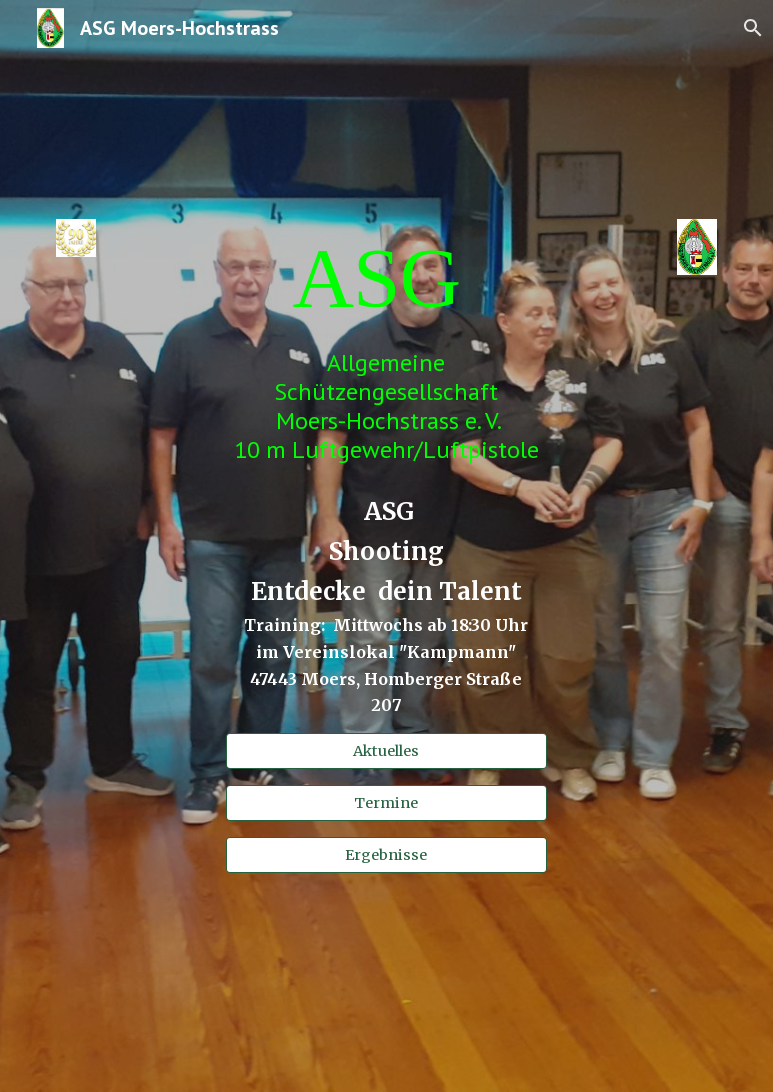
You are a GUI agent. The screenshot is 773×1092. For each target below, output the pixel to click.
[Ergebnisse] (387, 854)
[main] (387, 277)
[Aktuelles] (387, 750)
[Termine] (387, 802)
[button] (749, 28)
